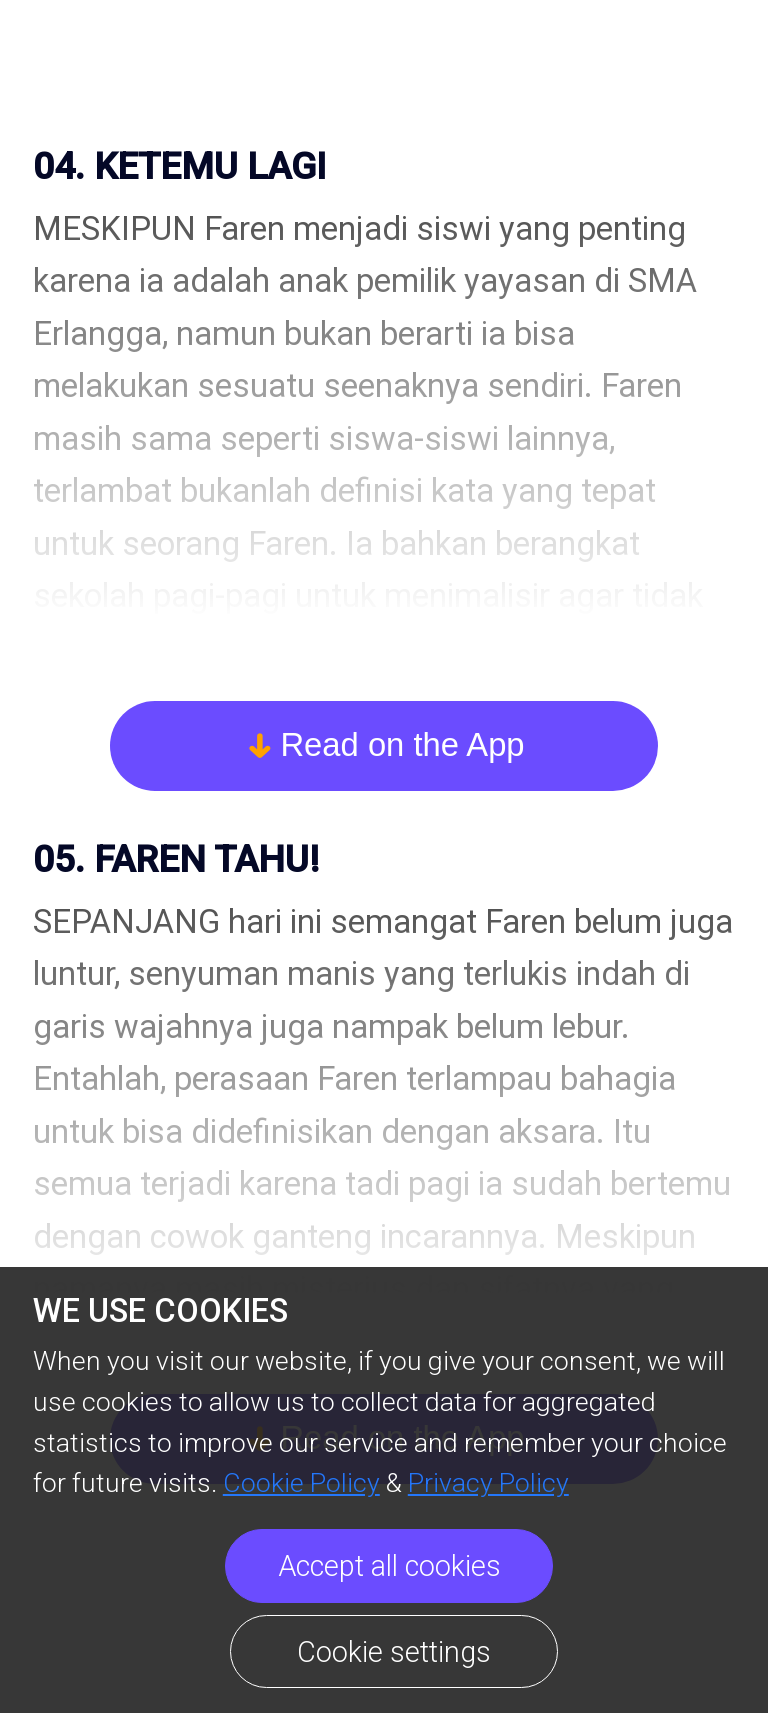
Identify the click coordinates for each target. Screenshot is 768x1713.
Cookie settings (394, 1652)
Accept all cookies (389, 1566)
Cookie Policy (301, 1482)
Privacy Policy (488, 1482)
